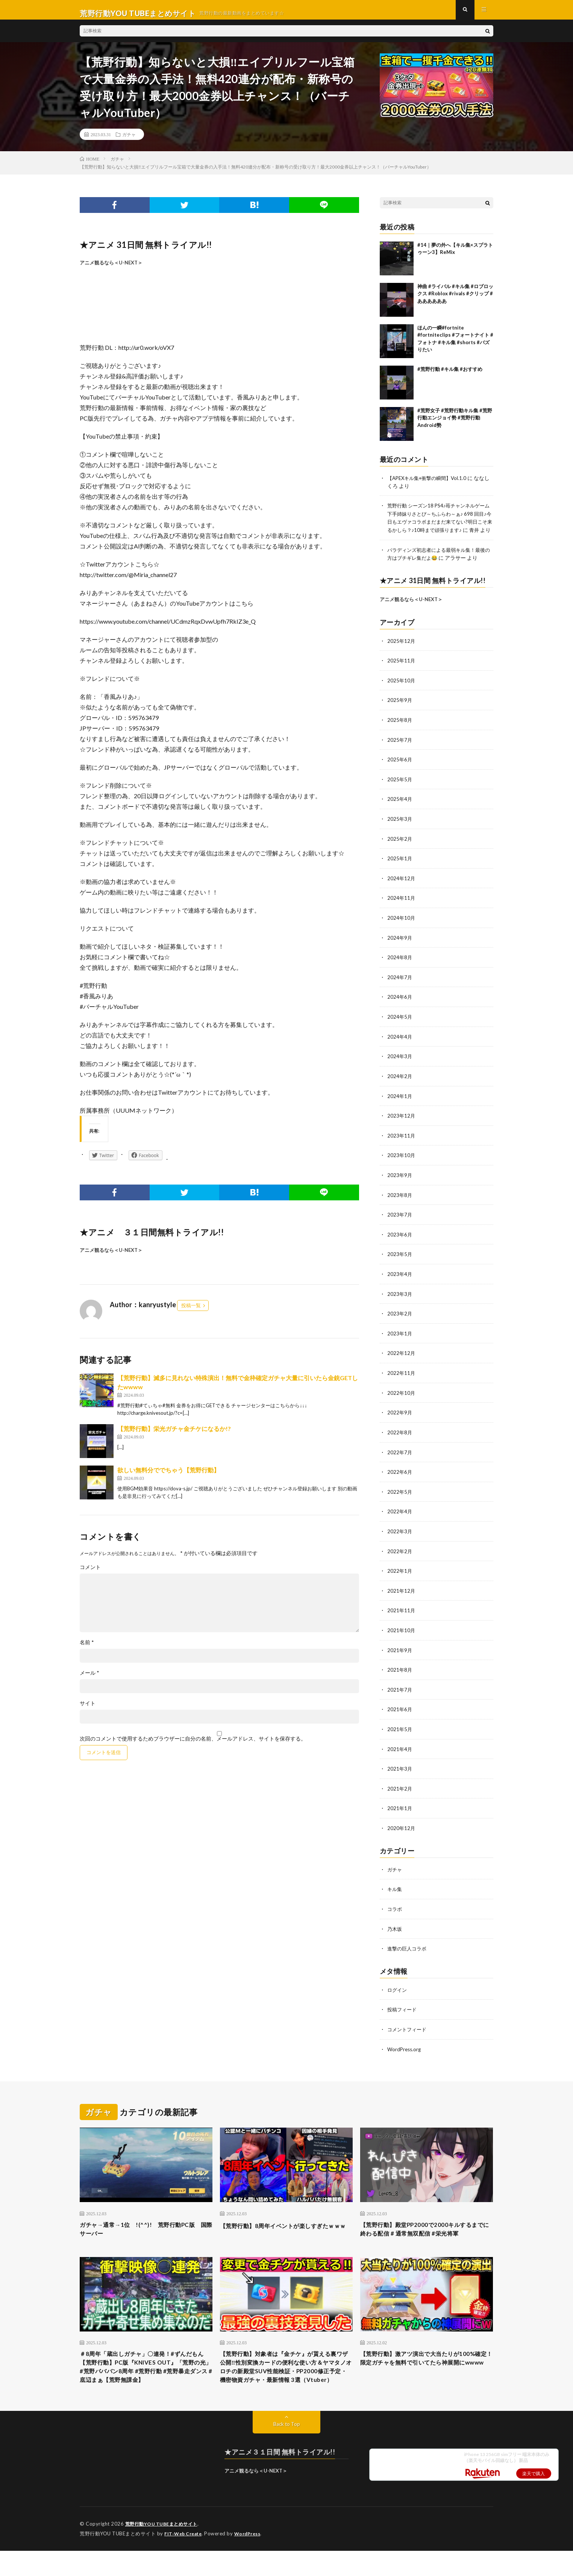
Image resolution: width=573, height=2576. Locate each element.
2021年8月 (400, 1671)
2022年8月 (400, 1436)
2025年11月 (401, 673)
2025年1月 (400, 869)
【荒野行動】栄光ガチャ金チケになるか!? (174, 1435)
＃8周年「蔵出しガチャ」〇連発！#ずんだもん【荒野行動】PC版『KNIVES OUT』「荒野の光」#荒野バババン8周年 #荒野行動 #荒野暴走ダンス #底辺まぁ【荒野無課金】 (144, 2384)
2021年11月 (401, 1612)
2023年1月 (400, 1338)
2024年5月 (400, 1025)
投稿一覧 (191, 1312)
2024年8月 (400, 967)
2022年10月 (401, 1397)
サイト (88, 1710)
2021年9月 (400, 1651)
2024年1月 (400, 1104)
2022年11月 (401, 1378)
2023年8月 (400, 1201)
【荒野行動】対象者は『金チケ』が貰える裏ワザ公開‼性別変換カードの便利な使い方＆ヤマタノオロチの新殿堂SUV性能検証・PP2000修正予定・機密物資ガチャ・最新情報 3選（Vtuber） (286, 2384)
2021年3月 (400, 1769)
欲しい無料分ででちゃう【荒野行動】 (168, 1477)
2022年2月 (400, 1554)
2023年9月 (400, 1182)
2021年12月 (401, 1593)
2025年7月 (400, 752)
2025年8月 (400, 732)
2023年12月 (401, 1123)
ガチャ (129, 141)
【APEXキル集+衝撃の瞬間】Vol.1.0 (430, 484)
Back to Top (287, 2450)
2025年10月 (401, 693)
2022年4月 (400, 1514)
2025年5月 (400, 791)
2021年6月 (400, 1710)
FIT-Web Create (184, 2559)
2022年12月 (401, 1358)
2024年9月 (400, 947)
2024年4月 (400, 1045)
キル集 (395, 1888)
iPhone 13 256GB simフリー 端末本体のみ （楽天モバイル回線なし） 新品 (506, 2483)
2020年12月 (401, 1827)
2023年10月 (401, 1162)
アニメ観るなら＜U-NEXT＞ (111, 269)
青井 (399, 544)
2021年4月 (400, 1749)
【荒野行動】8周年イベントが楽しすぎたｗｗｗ (284, 2227)
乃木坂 (395, 1927)
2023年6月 (400, 1241)
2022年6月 (400, 1475)
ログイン (397, 1988)
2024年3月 (400, 1065)
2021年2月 (400, 1788)
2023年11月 (401, 1143)
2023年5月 (400, 1260)
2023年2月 (400, 1319)
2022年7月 (400, 1456)
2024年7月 (400, 986)
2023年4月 (400, 1280)
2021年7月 (400, 1690)
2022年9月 (400, 1417)
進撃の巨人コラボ (408, 1947)
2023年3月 (400, 1299)
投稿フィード (403, 2007)
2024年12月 (401, 889)
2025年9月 (400, 712)
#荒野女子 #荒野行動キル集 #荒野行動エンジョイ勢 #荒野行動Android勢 (454, 424)
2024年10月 (401, 928)
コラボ (395, 1908)
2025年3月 (400, 830)
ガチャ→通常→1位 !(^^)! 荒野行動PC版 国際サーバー (144, 2227)
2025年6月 (400, 771)
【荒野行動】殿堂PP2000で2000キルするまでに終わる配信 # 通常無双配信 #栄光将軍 (425, 2232)
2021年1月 (400, 1808)
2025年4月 (400, 810)
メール (89, 1680)
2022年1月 (400, 1573)
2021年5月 (400, 1730)
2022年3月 (400, 1534)
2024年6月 (400, 1006)
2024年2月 (400, 1084)
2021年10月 (401, 1632)
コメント (90, 1574)
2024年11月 (401, 908)
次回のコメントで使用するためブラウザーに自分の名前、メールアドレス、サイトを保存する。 (193, 1745)
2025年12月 (401, 654)
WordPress (252, 2559)
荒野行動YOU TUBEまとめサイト (163, 2550)
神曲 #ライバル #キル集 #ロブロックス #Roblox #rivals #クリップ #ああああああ (455, 300)
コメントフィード (408, 2027)
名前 (87, 1649)
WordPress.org (405, 2046)
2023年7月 (400, 1221)
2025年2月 (400, 849)
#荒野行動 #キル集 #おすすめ (449, 376)
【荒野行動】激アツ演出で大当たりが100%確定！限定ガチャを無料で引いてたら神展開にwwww (425, 2374)
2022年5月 (400, 1495)
